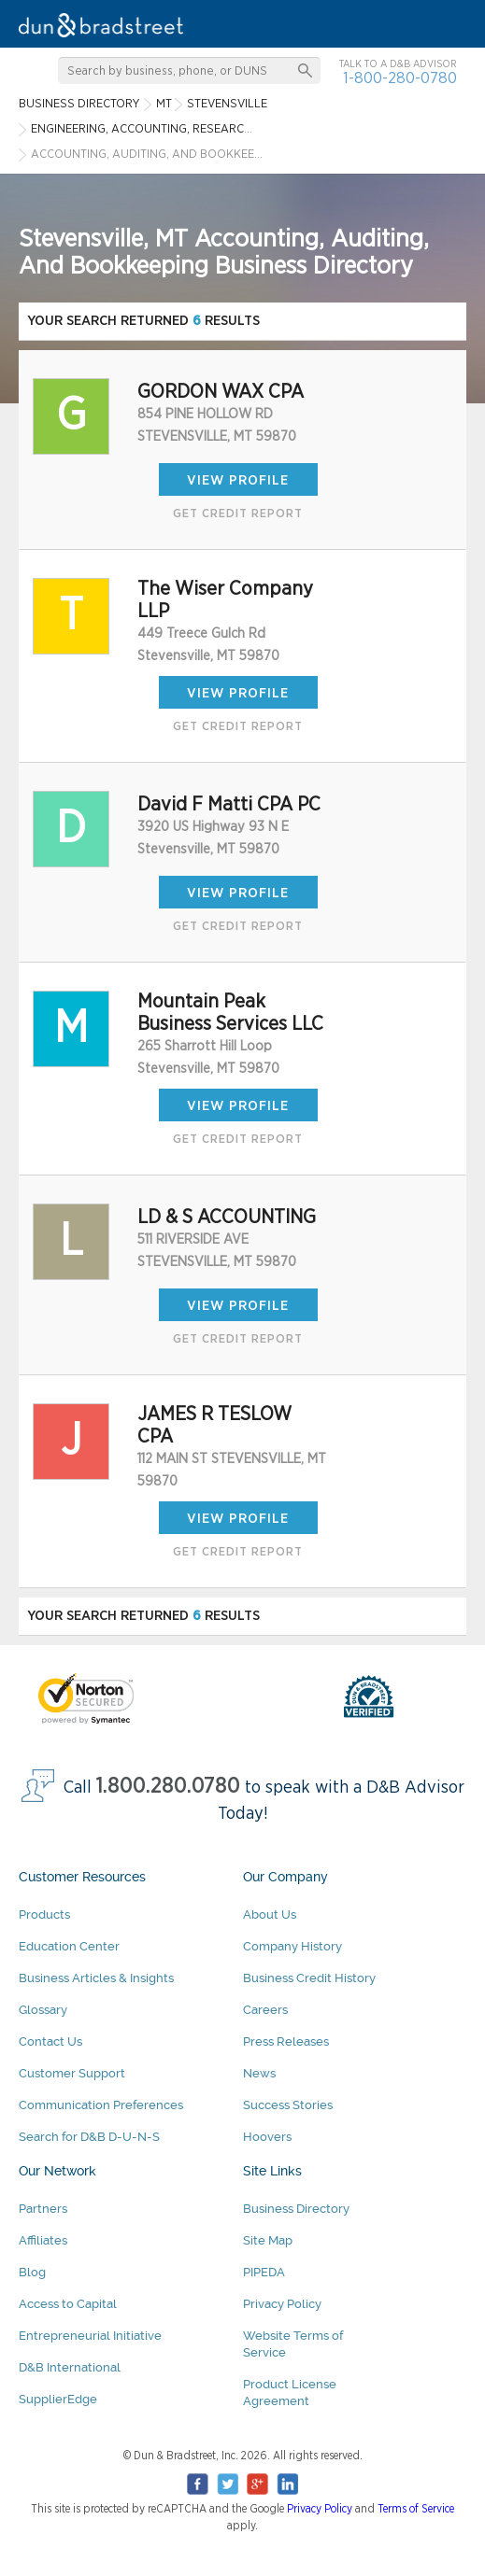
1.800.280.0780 (168, 1786)
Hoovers (267, 2137)
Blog (32, 2272)
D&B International (70, 2367)
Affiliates (43, 2240)
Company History (292, 1946)
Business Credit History (309, 1978)
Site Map (267, 2240)
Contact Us (50, 2041)
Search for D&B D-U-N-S (89, 2137)
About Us (269, 1914)
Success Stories (288, 2105)
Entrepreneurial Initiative (90, 2336)
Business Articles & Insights (96, 1978)
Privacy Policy (282, 2304)
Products (44, 1914)
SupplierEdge (58, 2399)
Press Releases (286, 2041)
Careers (265, 2010)
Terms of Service (416, 2508)
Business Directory (296, 2209)
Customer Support (72, 2073)
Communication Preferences (101, 2105)
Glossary (43, 2010)
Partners (43, 2209)
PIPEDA (264, 2272)
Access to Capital (68, 2304)
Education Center (69, 1946)
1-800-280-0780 (400, 78)
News (259, 2073)
